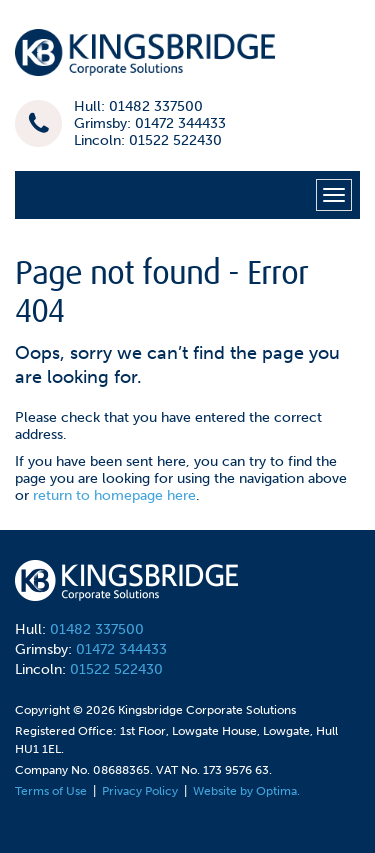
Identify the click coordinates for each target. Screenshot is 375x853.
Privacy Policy (140, 791)
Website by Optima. (246, 791)
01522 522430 (116, 669)
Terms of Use (51, 791)
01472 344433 (121, 649)
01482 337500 (97, 629)
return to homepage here (114, 495)
